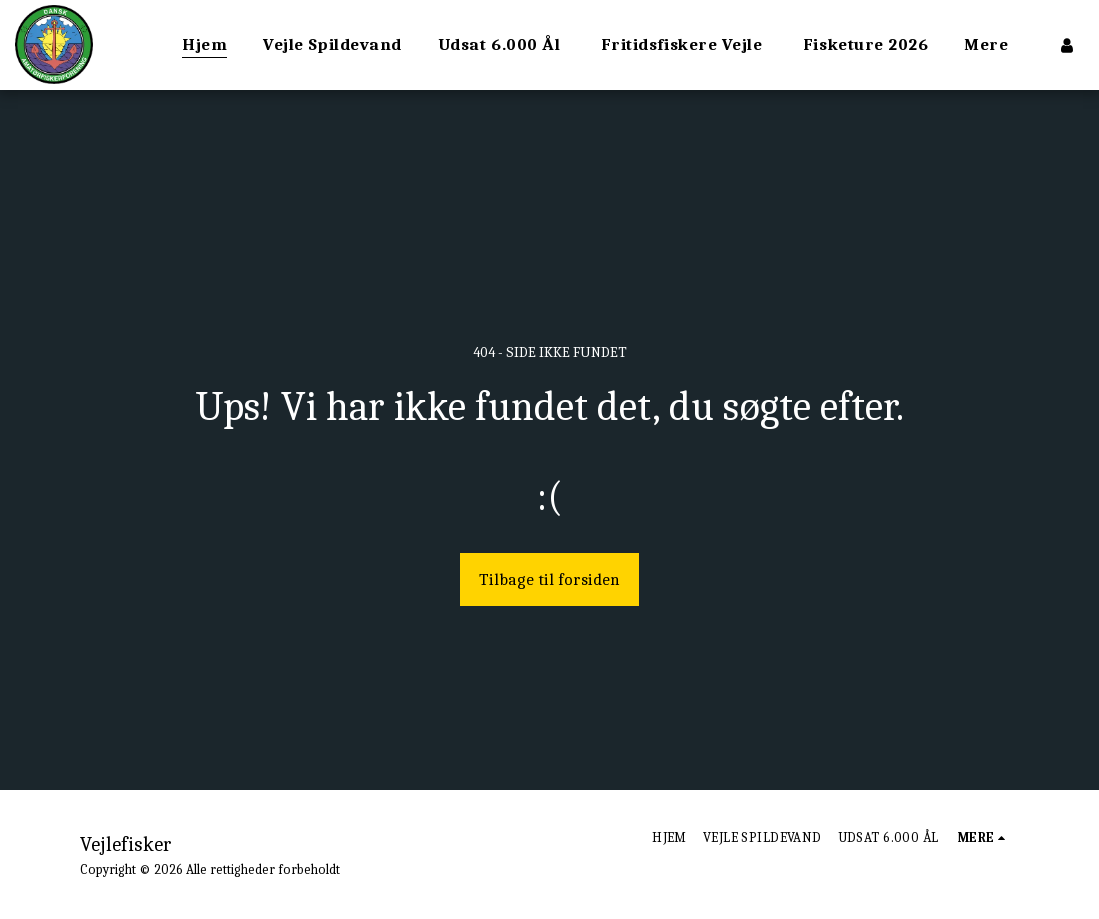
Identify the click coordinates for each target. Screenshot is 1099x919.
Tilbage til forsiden (549, 579)
